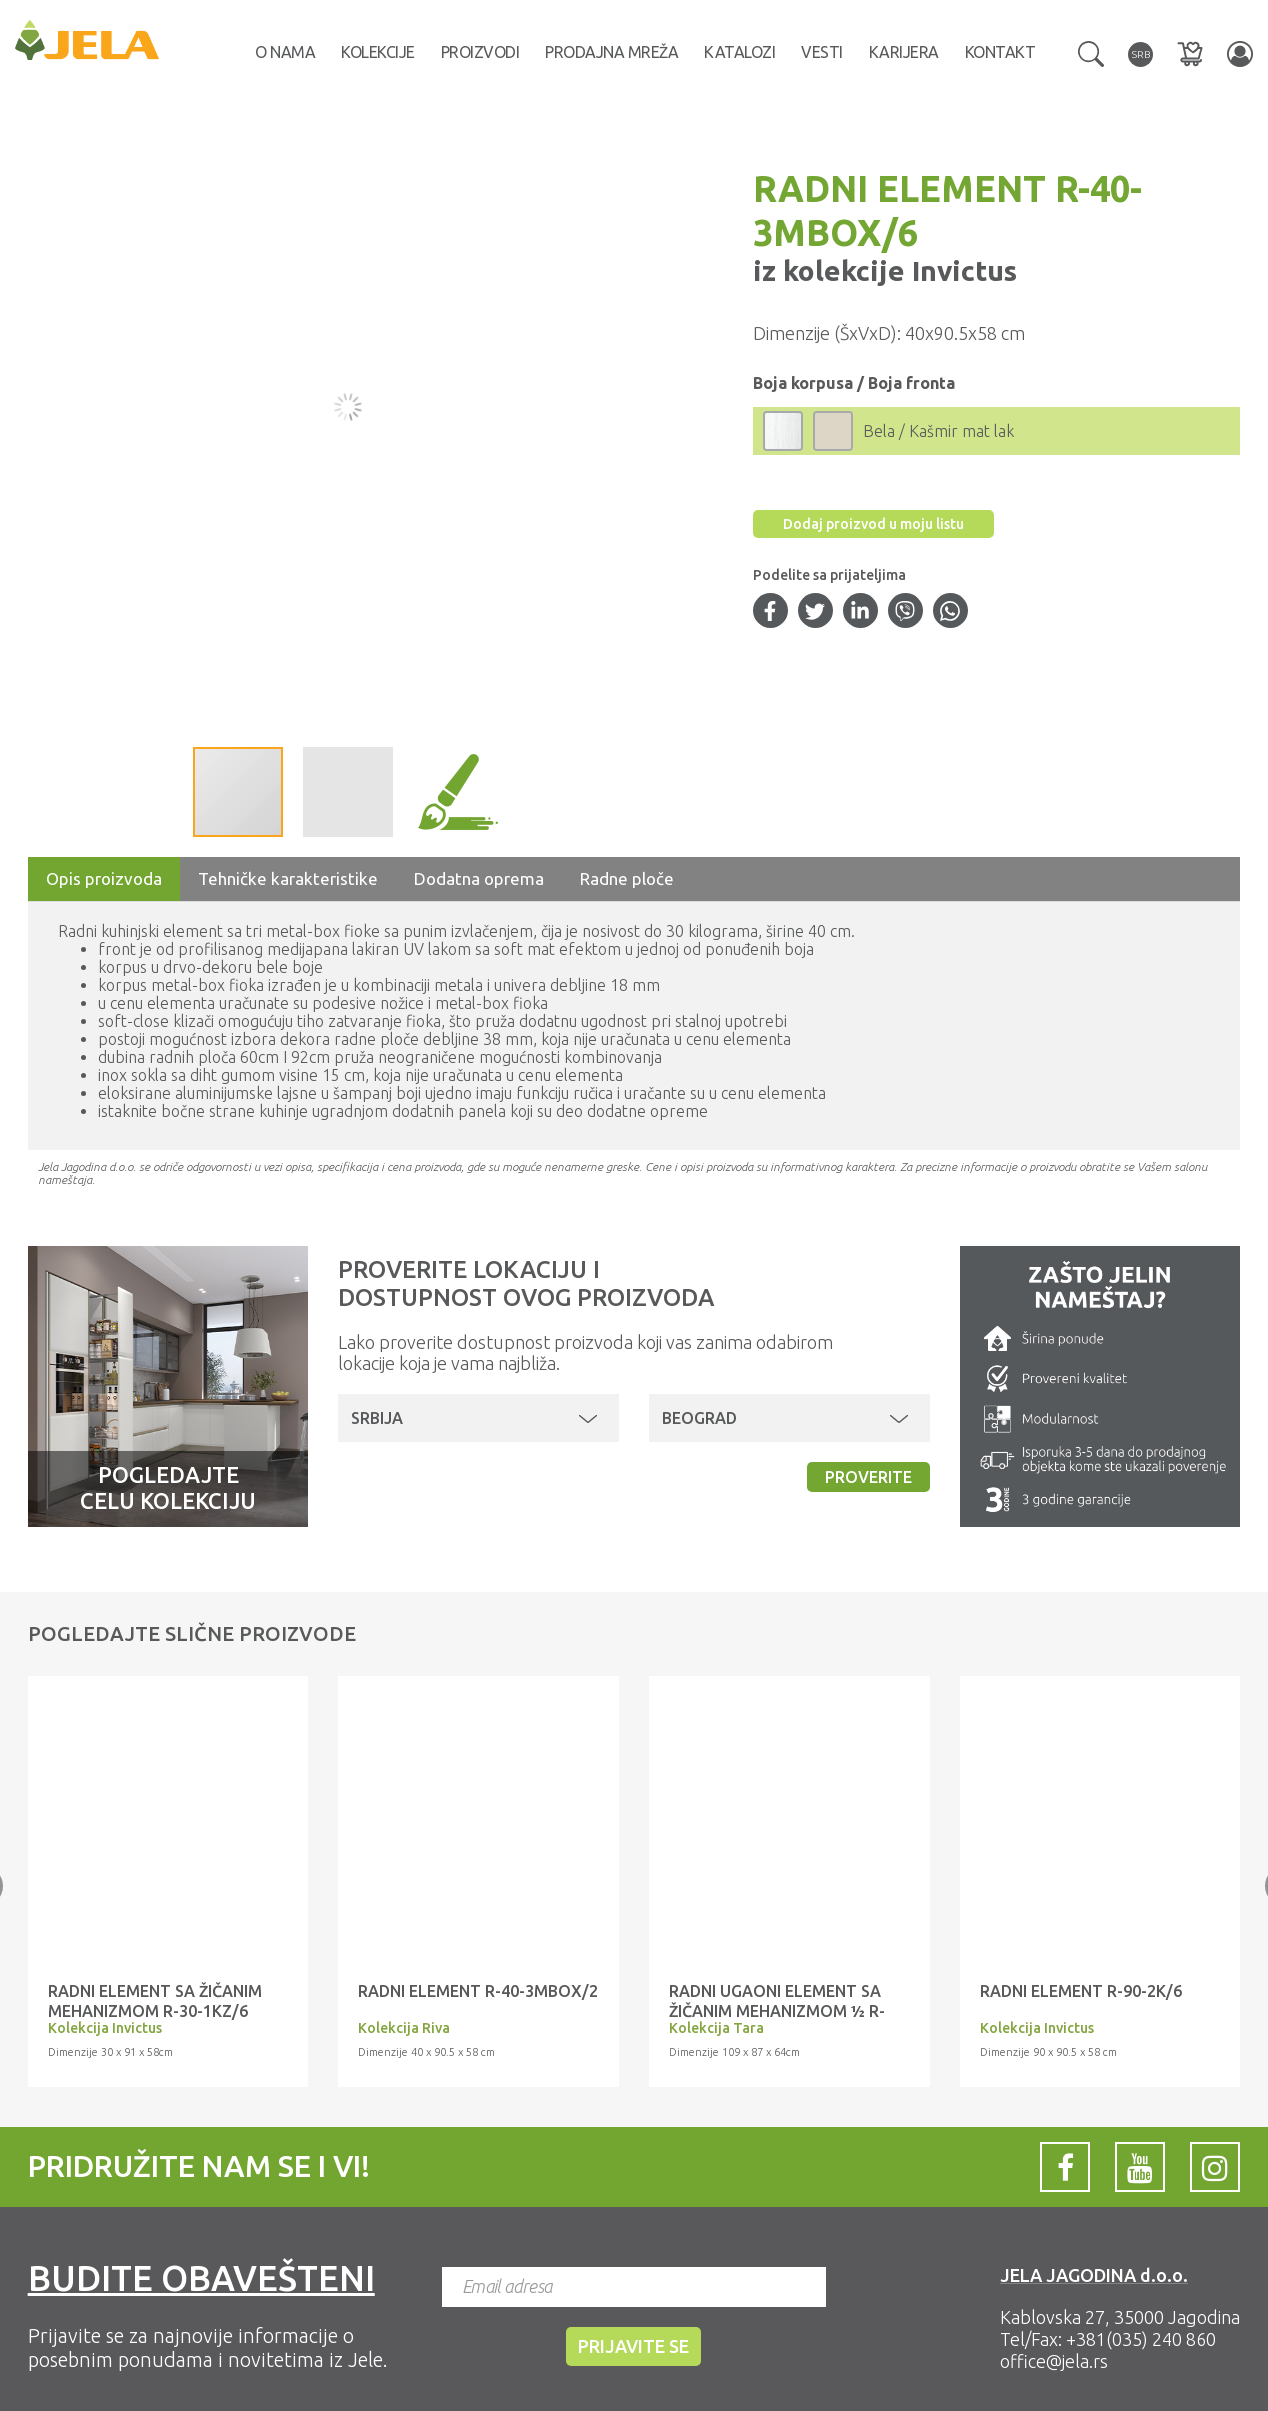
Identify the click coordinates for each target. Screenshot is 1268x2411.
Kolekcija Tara (716, 2028)
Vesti (822, 52)
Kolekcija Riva (404, 2028)
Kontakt (1000, 52)
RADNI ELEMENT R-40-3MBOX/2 (478, 1991)
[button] (1091, 52)
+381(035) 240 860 (1141, 2339)
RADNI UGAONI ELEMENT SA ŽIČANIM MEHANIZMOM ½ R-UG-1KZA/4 (777, 2011)
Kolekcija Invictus (105, 2028)
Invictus (961, 270)
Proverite (868, 1477)
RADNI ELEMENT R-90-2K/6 (1081, 1991)
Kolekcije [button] (378, 52)
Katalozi (739, 52)
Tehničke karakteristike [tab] (288, 878)
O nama (285, 52)
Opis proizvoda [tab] (104, 878)
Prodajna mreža (611, 52)
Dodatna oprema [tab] (479, 878)
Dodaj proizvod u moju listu (873, 524)
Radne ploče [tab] (627, 878)
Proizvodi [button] (480, 52)
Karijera (904, 52)
